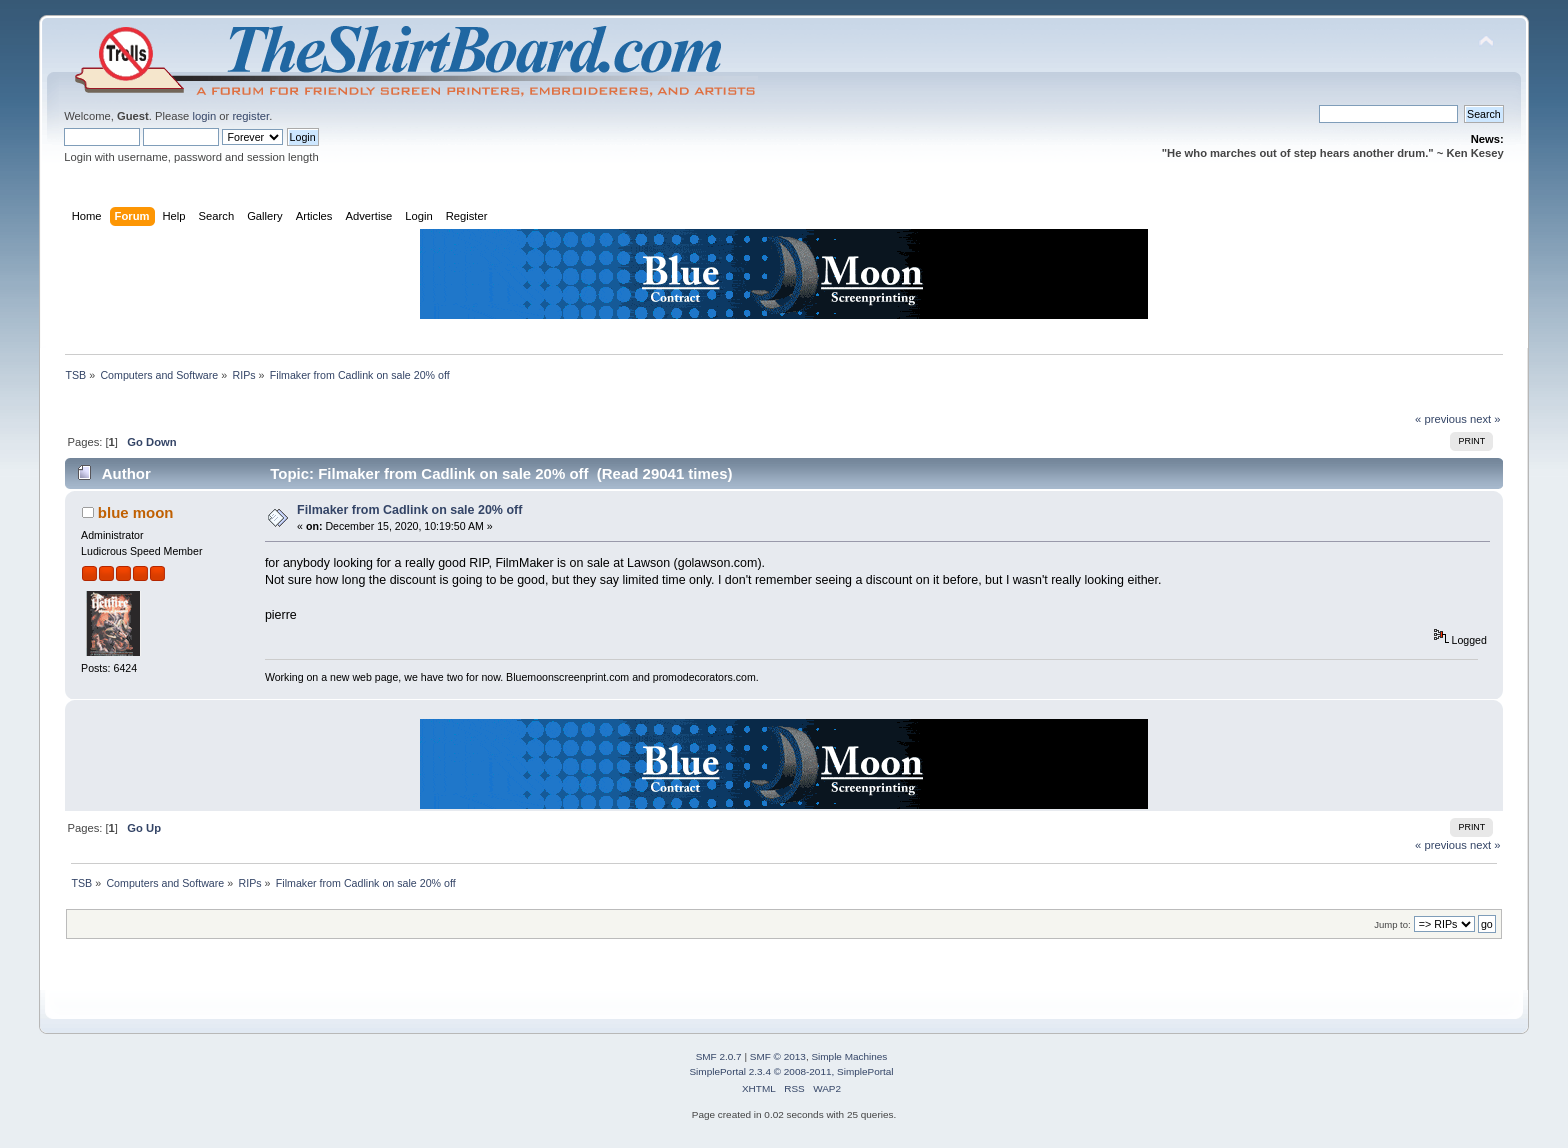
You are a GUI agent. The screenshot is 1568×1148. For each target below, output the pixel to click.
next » (1485, 419)
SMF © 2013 (778, 1056)
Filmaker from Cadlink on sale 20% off (409, 510)
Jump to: (1392, 924)
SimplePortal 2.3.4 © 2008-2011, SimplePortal (791, 1071)
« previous (1441, 419)
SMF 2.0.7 (719, 1056)
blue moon (136, 512)
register (250, 116)
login (204, 116)
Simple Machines (849, 1056)
